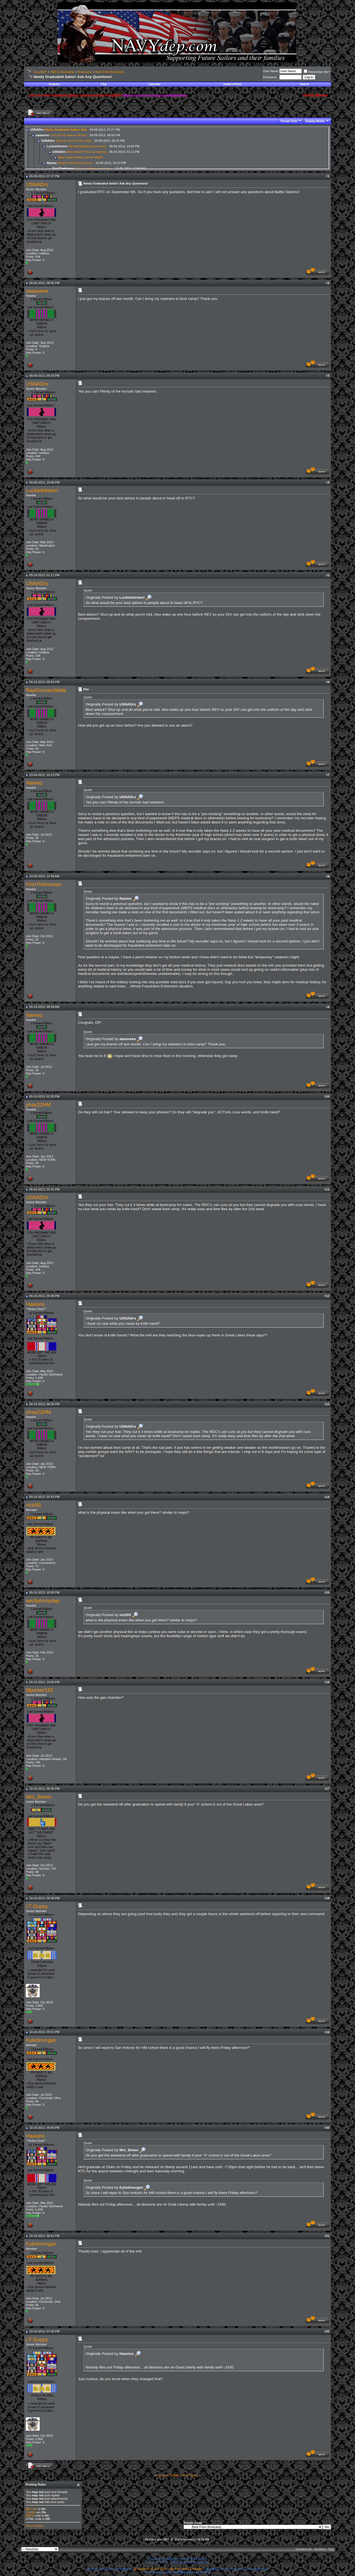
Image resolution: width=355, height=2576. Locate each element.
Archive (319, 2549)
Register (54, 84)
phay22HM (38, 1105)
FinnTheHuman (44, 884)
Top (330, 2549)
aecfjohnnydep (42, 1601)
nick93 (33, 1505)
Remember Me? (317, 72)
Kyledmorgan (41, 2040)
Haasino (35, 1304)
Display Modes (315, 121)
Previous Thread (168, 2475)
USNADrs (37, 184)
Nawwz (34, 783)
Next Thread (190, 2475)
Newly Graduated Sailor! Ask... (67, 129)
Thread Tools (288, 121)
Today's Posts (232, 84)
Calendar (155, 84)
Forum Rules (34, 2525)
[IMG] (29, 2515)
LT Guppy (37, 1906)
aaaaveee (37, 291)
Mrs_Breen (38, 1797)
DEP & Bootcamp (62, 72)
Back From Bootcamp (110, 72)
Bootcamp (85, 72)
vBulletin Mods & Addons (186, 2568)
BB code (31, 2509)
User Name (270, 71)
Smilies (31, 2512)
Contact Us (304, 2549)
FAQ (104, 84)
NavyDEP (40, 72)
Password (269, 77)
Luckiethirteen (42, 490)
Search (304, 84)
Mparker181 (40, 1690)
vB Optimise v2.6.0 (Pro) (149, 2568)
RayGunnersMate (46, 690)
